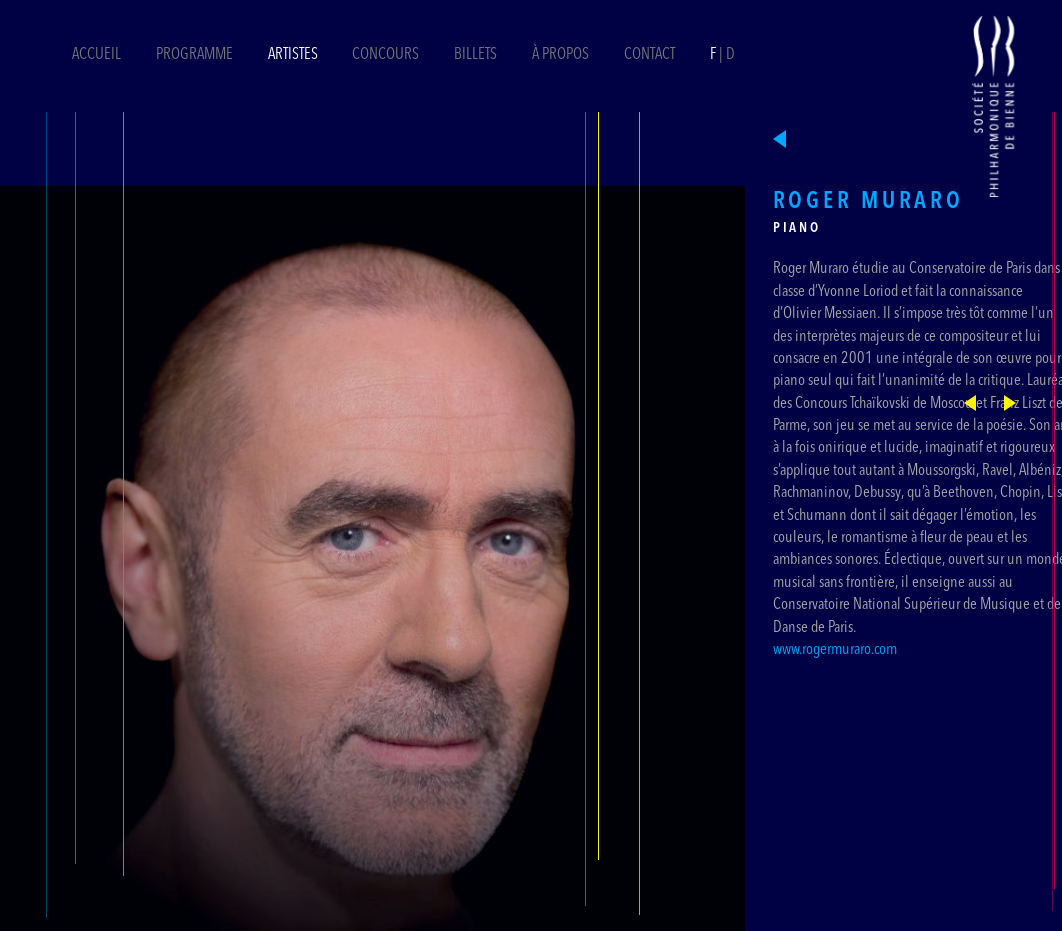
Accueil (96, 55)
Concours (385, 55)
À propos (560, 55)
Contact (649, 55)
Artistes (293, 55)
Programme (194, 55)
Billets (477, 55)
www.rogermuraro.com (835, 650)
